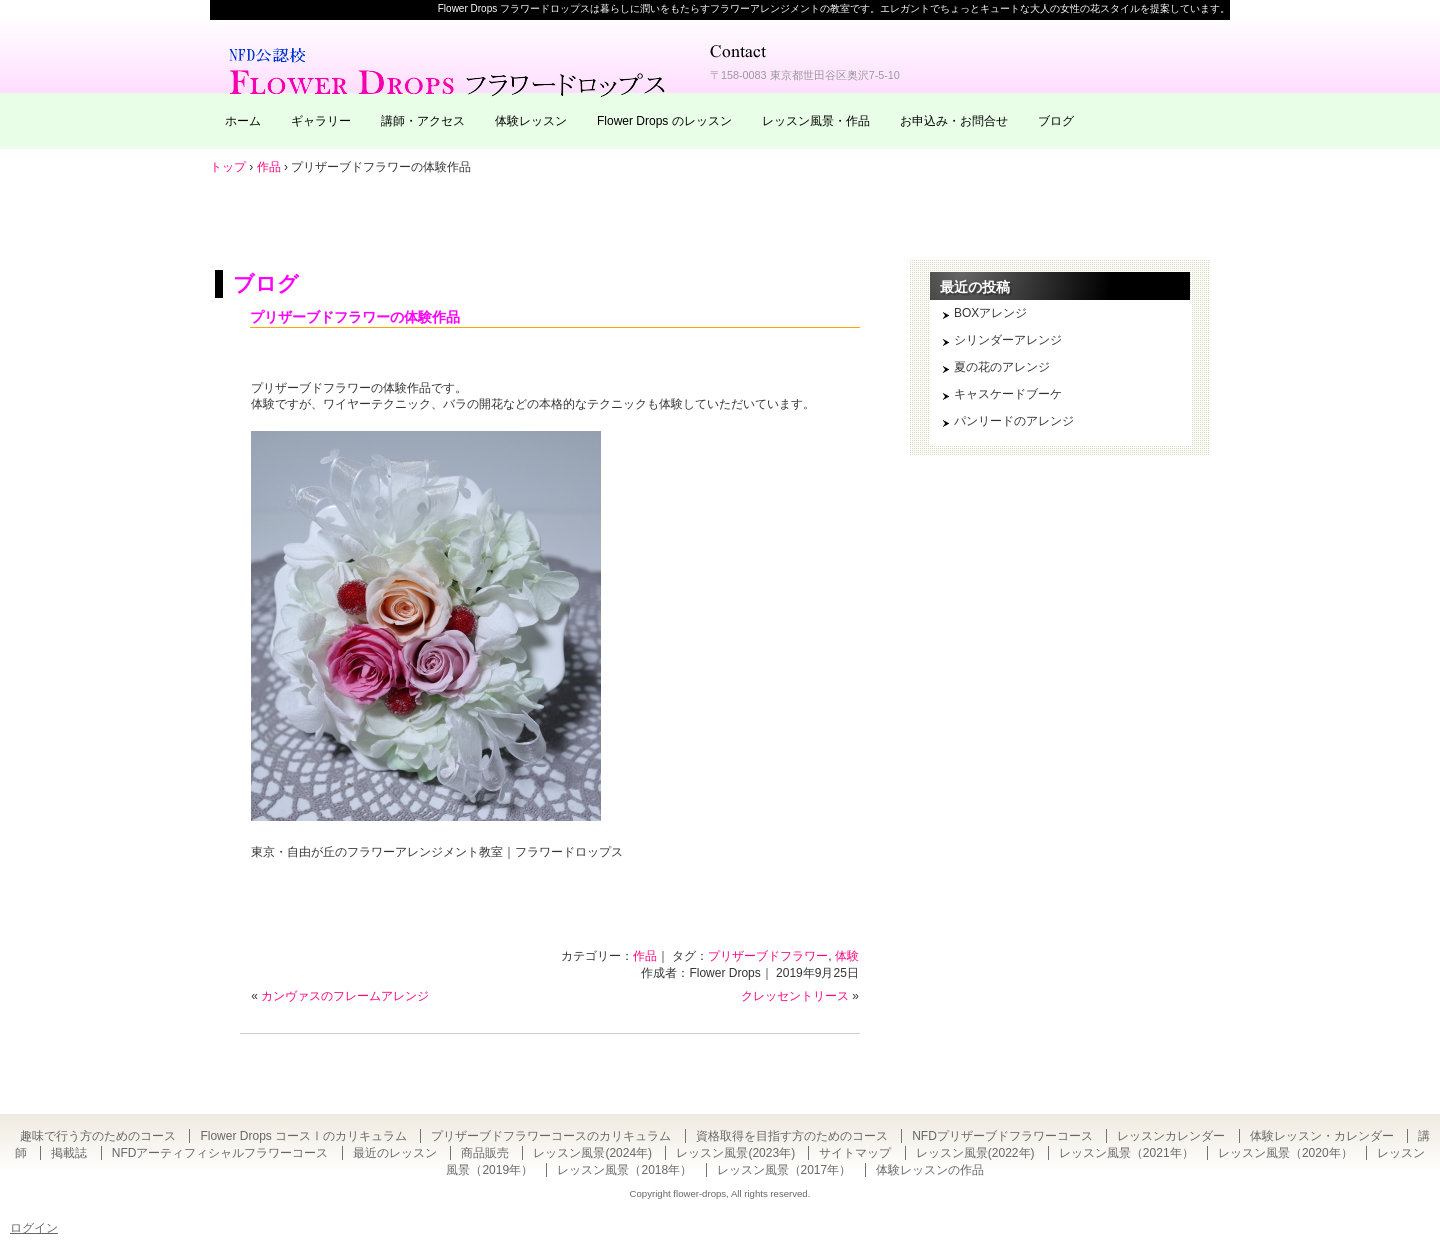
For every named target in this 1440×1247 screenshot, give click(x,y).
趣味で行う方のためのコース (98, 1136)
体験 (847, 956)
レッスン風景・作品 (816, 121)
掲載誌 (69, 1153)
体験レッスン (531, 121)
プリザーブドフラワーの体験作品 (355, 317)
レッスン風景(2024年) (592, 1153)
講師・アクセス (423, 121)
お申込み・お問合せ (954, 121)
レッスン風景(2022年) (975, 1153)
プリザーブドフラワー (768, 956)
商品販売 (485, 1153)
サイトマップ (855, 1153)
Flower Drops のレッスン (664, 121)
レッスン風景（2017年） (784, 1170)
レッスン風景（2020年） (1285, 1153)
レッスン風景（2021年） (1126, 1153)
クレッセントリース (795, 996)
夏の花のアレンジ (1002, 367)
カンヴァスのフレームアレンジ (345, 996)
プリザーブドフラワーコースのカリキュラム (551, 1136)
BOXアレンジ (990, 313)
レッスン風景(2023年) (735, 1153)
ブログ (1056, 121)
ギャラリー (321, 121)
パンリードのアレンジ (1014, 421)
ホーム (243, 121)
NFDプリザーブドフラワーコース (1002, 1136)
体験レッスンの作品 (930, 1170)
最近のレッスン (395, 1153)
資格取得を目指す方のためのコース (792, 1136)
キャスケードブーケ (1008, 394)
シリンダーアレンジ (1008, 340)
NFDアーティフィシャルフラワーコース (220, 1153)
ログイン (34, 1228)
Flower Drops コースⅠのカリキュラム (303, 1136)
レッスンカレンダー (1171, 1136)
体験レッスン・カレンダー (1322, 1136)
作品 (645, 956)
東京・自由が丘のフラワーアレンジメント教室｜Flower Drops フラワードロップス (450, 70)
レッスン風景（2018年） (624, 1170)
